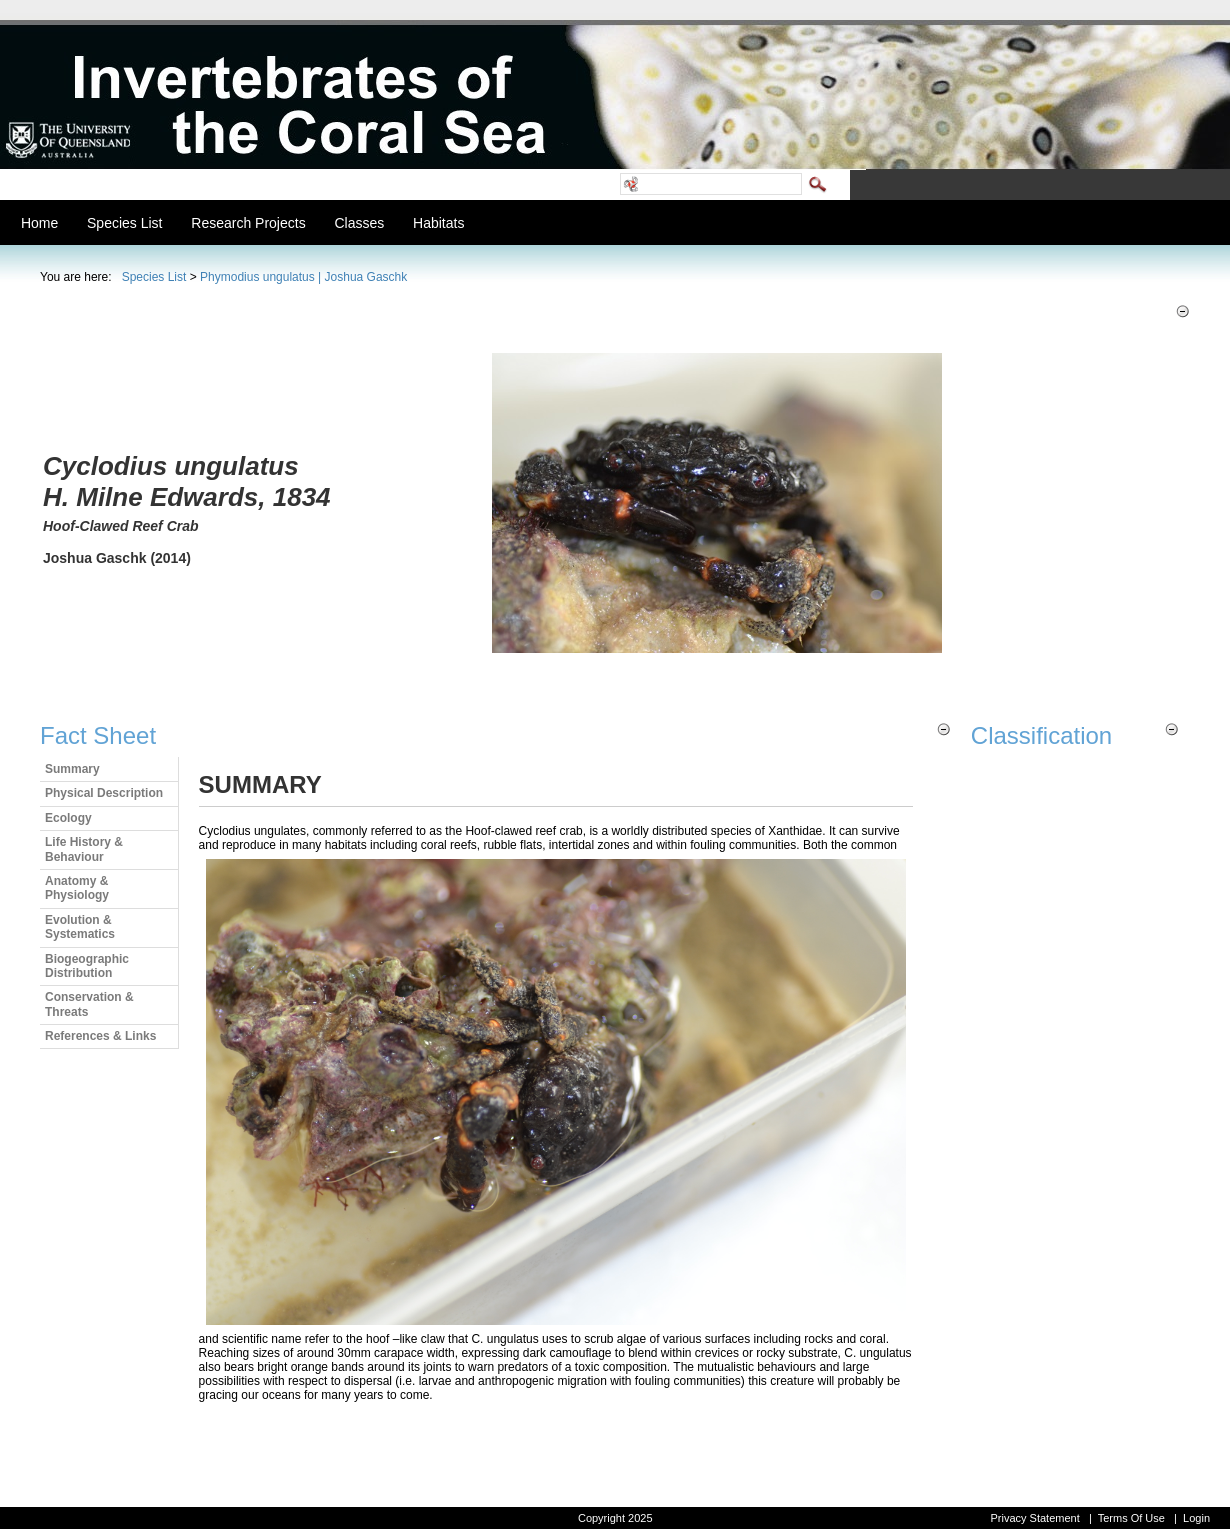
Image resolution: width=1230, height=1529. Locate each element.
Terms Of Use (1131, 1518)
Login (1196, 1518)
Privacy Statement (1034, 1518)
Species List (154, 277)
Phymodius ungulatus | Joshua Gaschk (303, 277)
